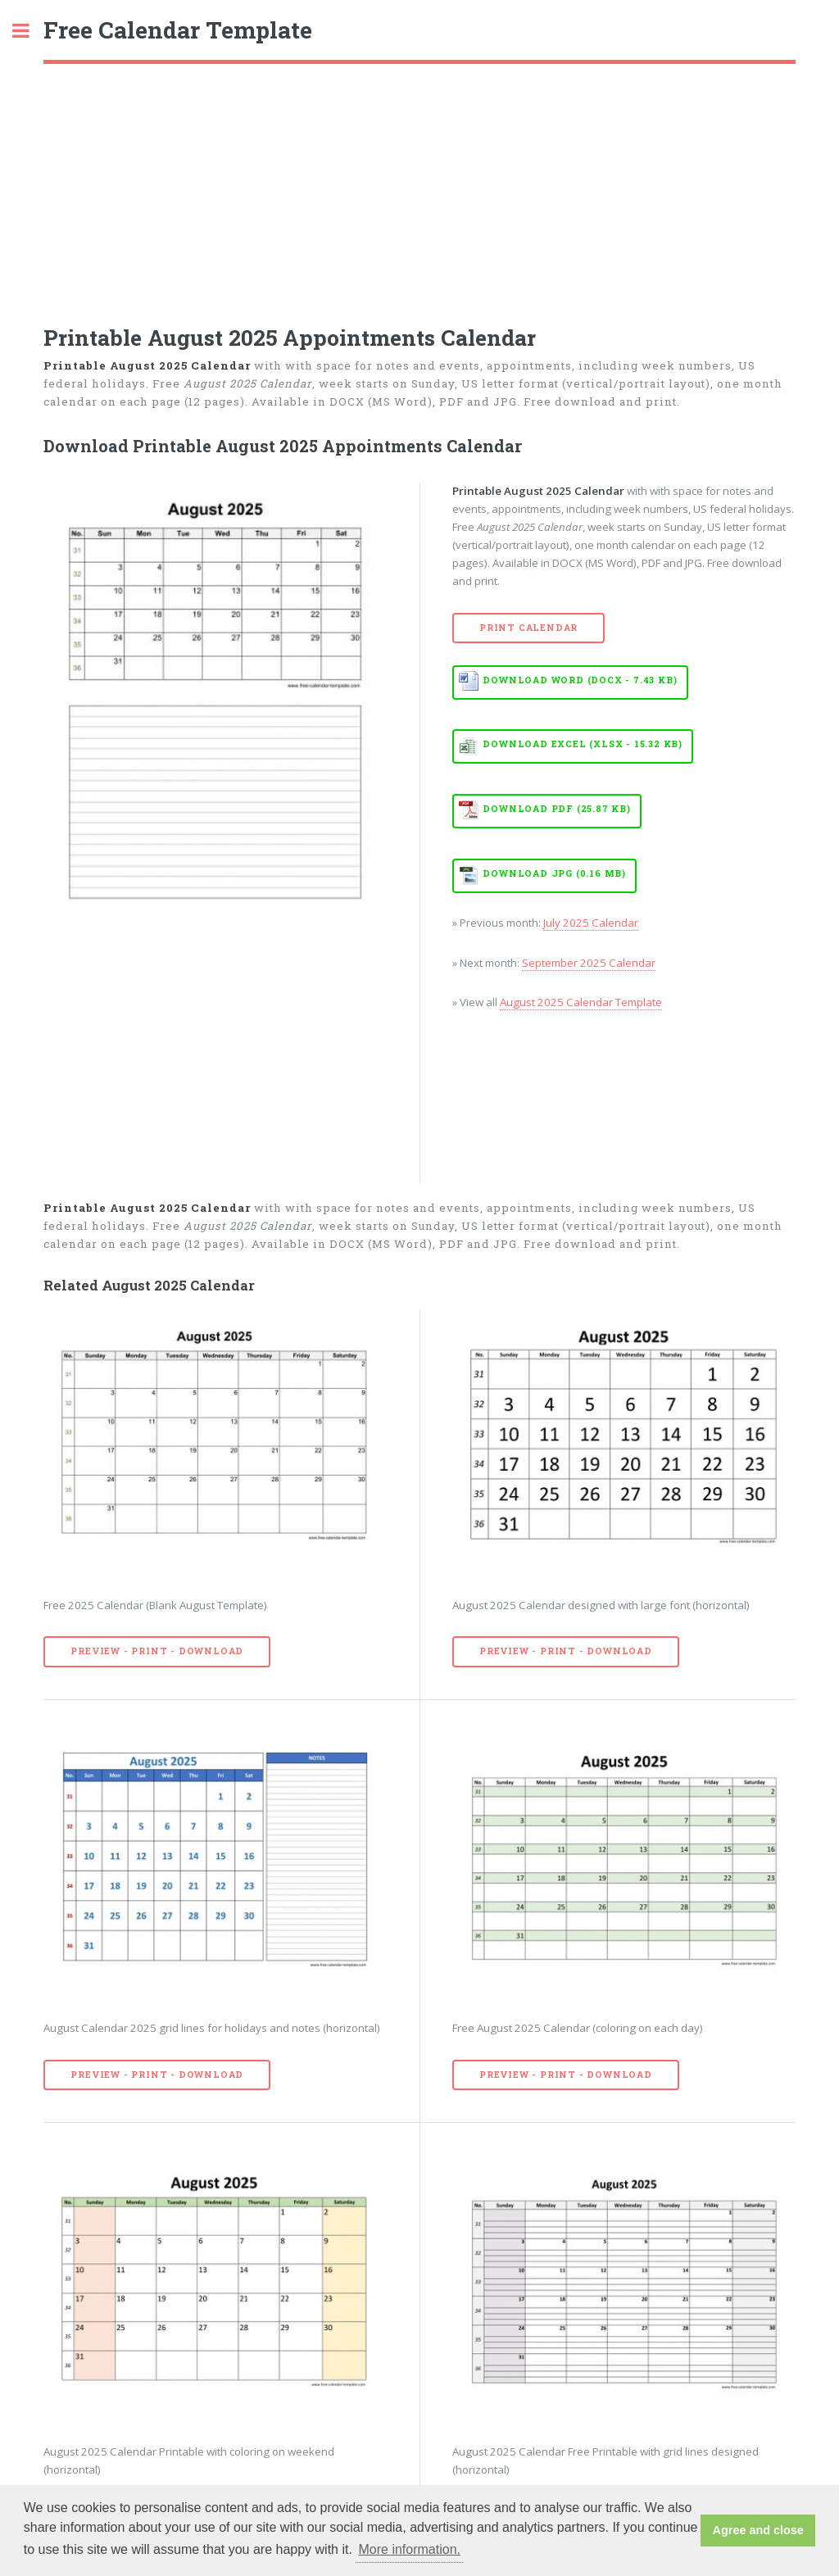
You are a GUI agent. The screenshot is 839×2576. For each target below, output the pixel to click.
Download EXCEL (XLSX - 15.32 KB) (583, 744)
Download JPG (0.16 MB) (554, 873)
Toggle (29, 30)
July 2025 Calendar (590, 922)
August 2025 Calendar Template (581, 1002)
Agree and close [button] (758, 2530)
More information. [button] (410, 2549)
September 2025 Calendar (588, 962)
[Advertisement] (419, 187)
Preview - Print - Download (156, 1651)
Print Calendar (528, 627)
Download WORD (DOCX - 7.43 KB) (580, 680)
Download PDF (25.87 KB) (556, 808)
